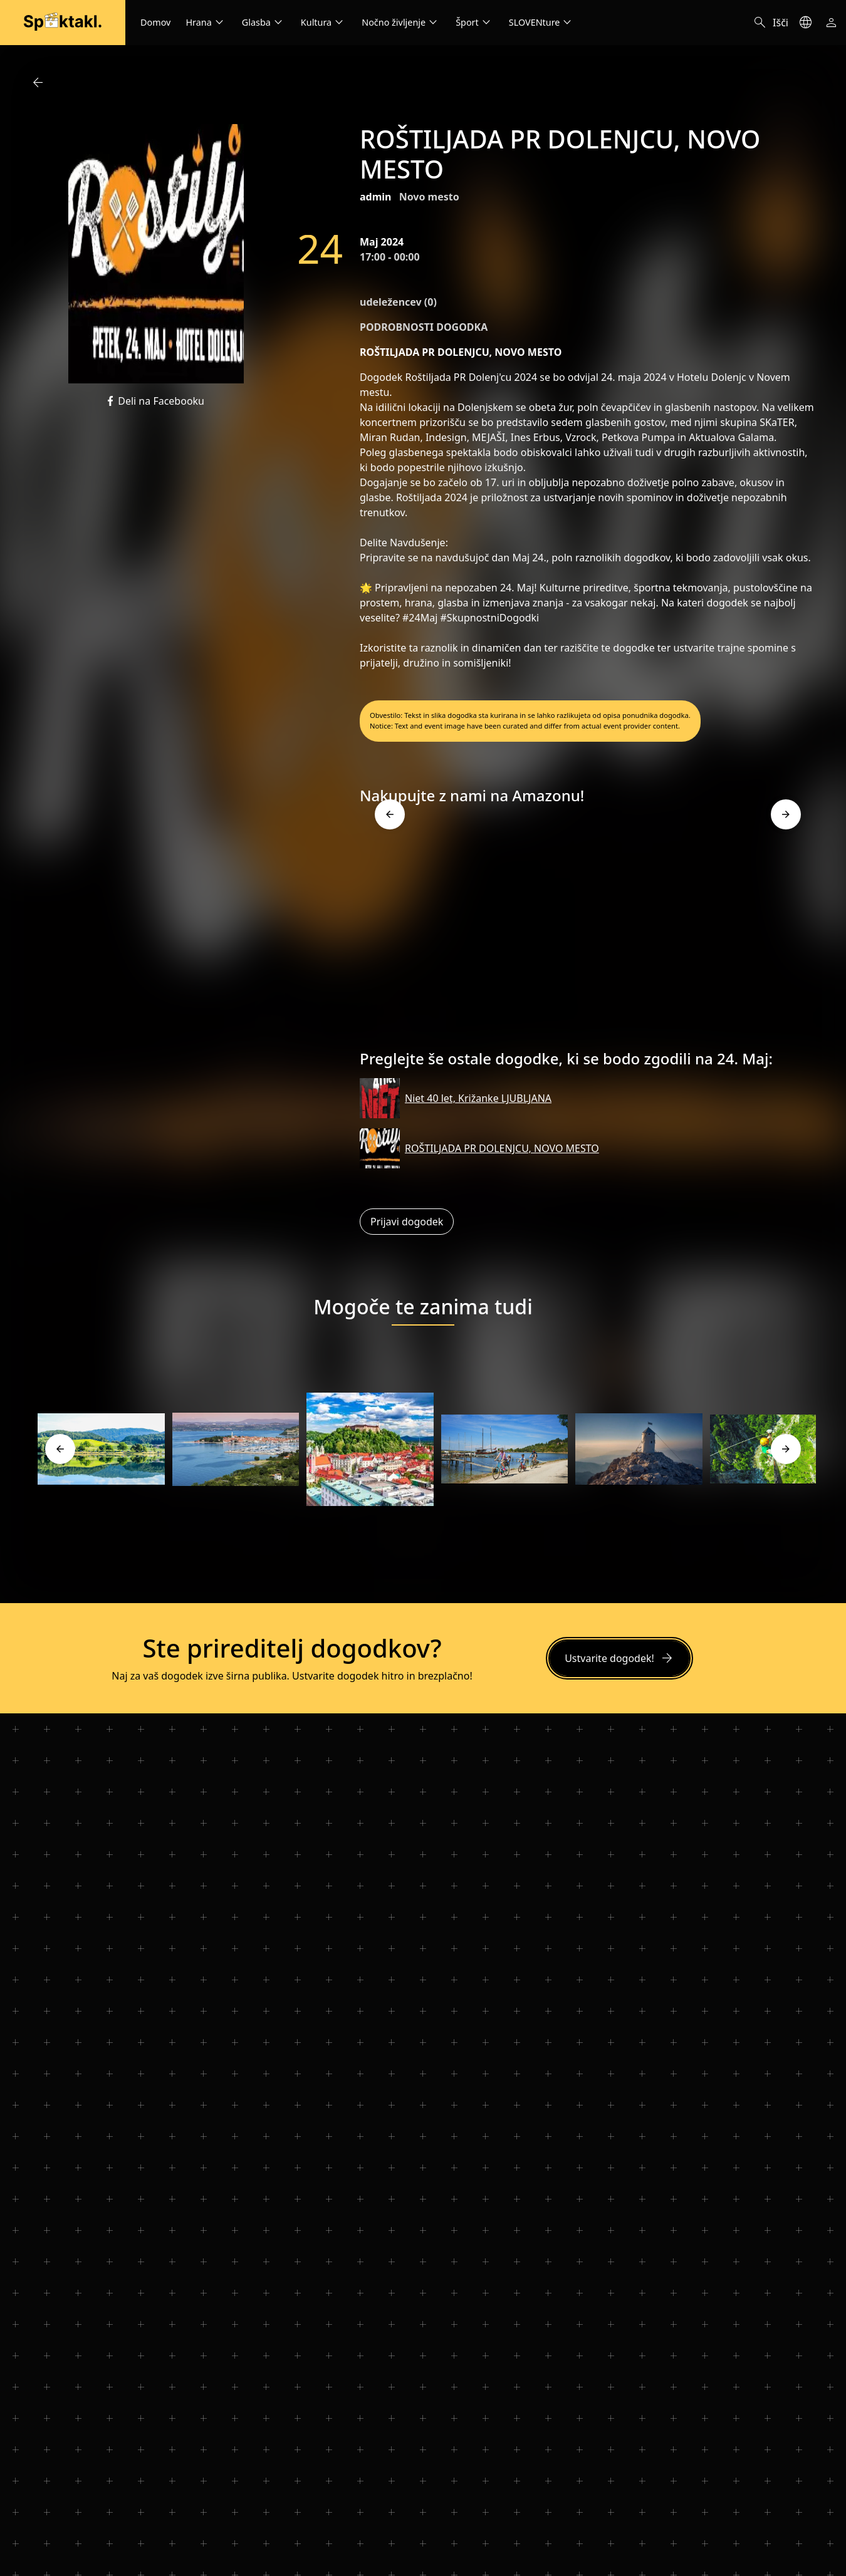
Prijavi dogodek (406, 1221)
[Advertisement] (588, 932)
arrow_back (37, 82)
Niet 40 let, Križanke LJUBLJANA (478, 1098)
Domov (155, 22)
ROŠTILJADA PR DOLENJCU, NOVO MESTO (502, 1148)
